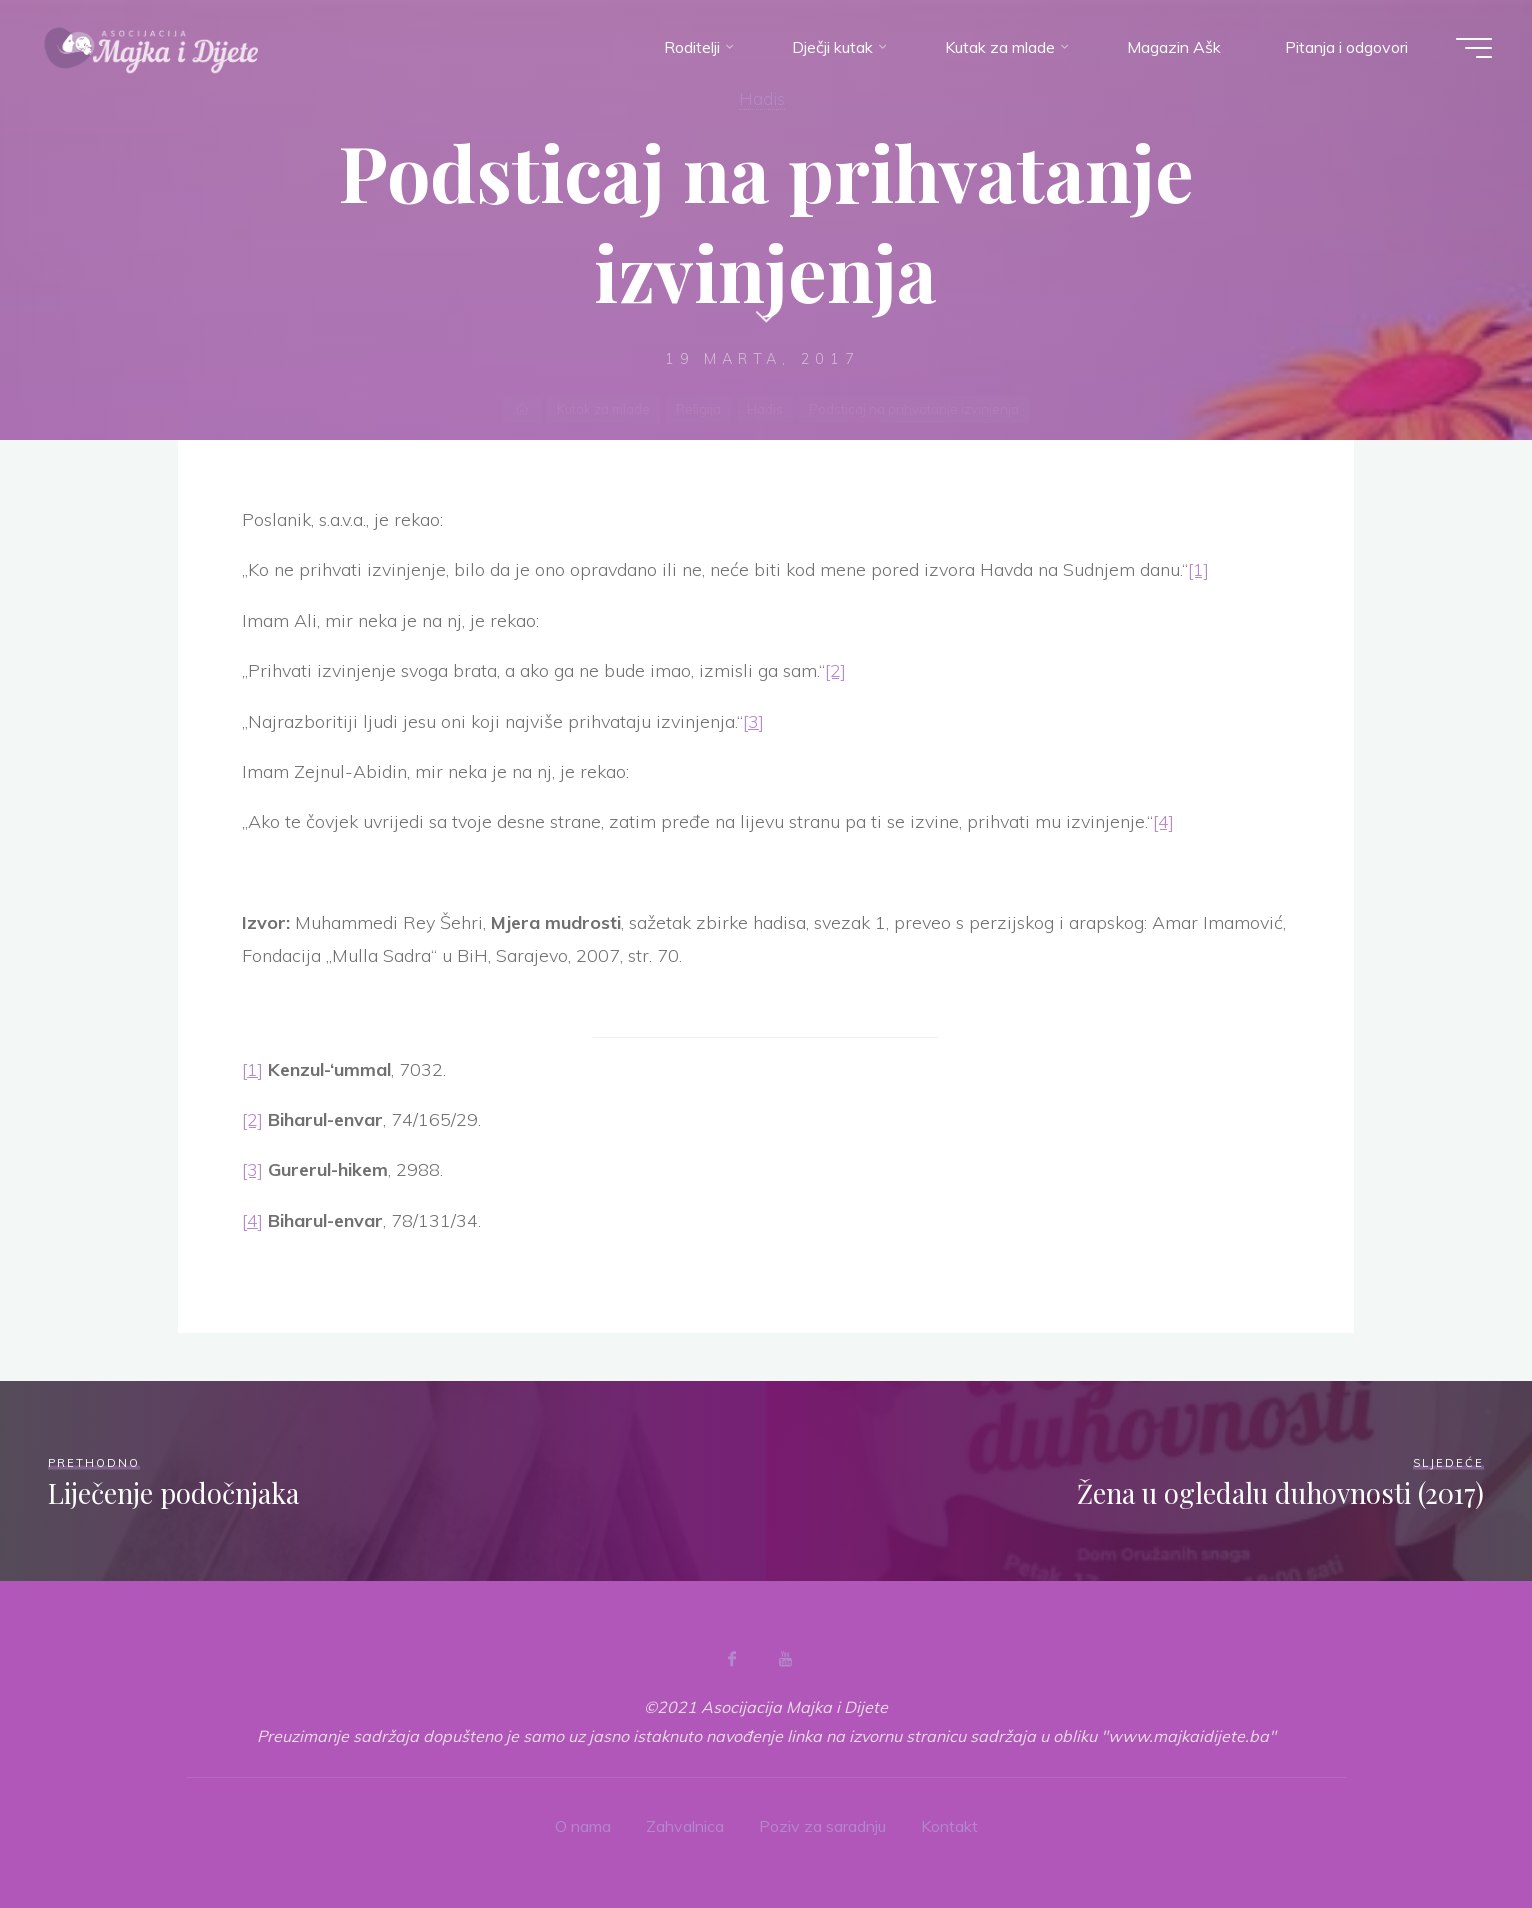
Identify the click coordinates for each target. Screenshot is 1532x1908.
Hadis (762, 98)
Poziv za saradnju (822, 1826)
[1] (1198, 569)
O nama (583, 1826)
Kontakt (949, 1826)
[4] (1163, 821)
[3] (753, 721)
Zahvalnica (685, 1826)
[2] (835, 670)
